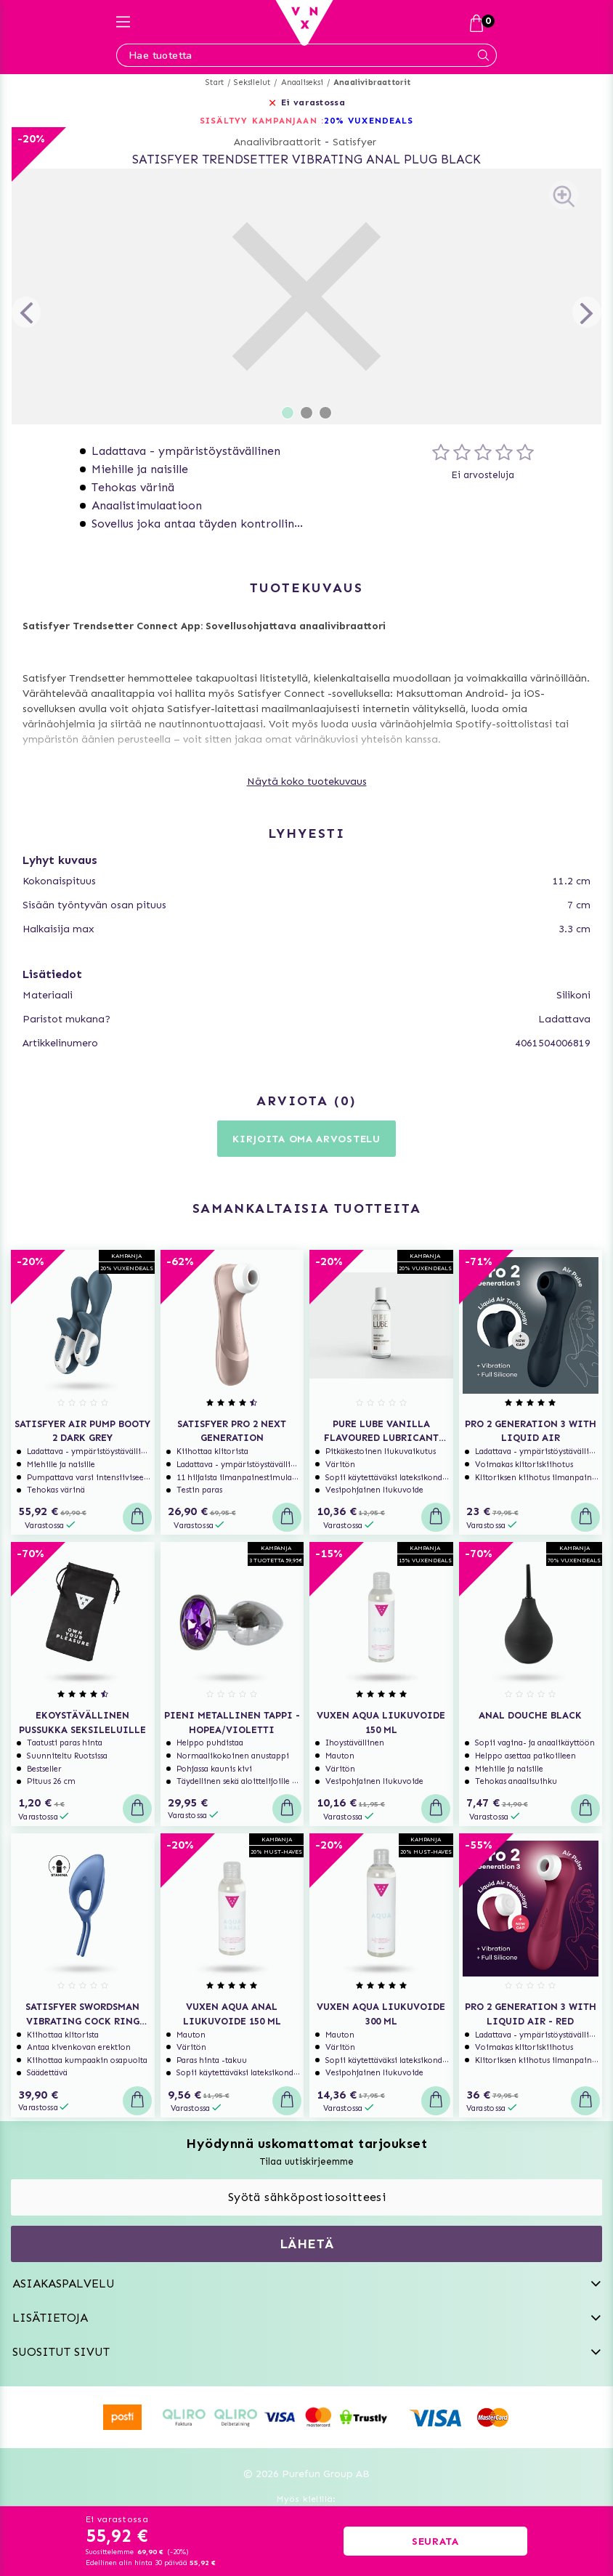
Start (215, 82)
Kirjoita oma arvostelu (306, 1139)
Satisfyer (354, 142)
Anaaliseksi (302, 82)
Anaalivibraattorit (372, 82)
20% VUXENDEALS (368, 121)
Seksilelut (252, 82)
